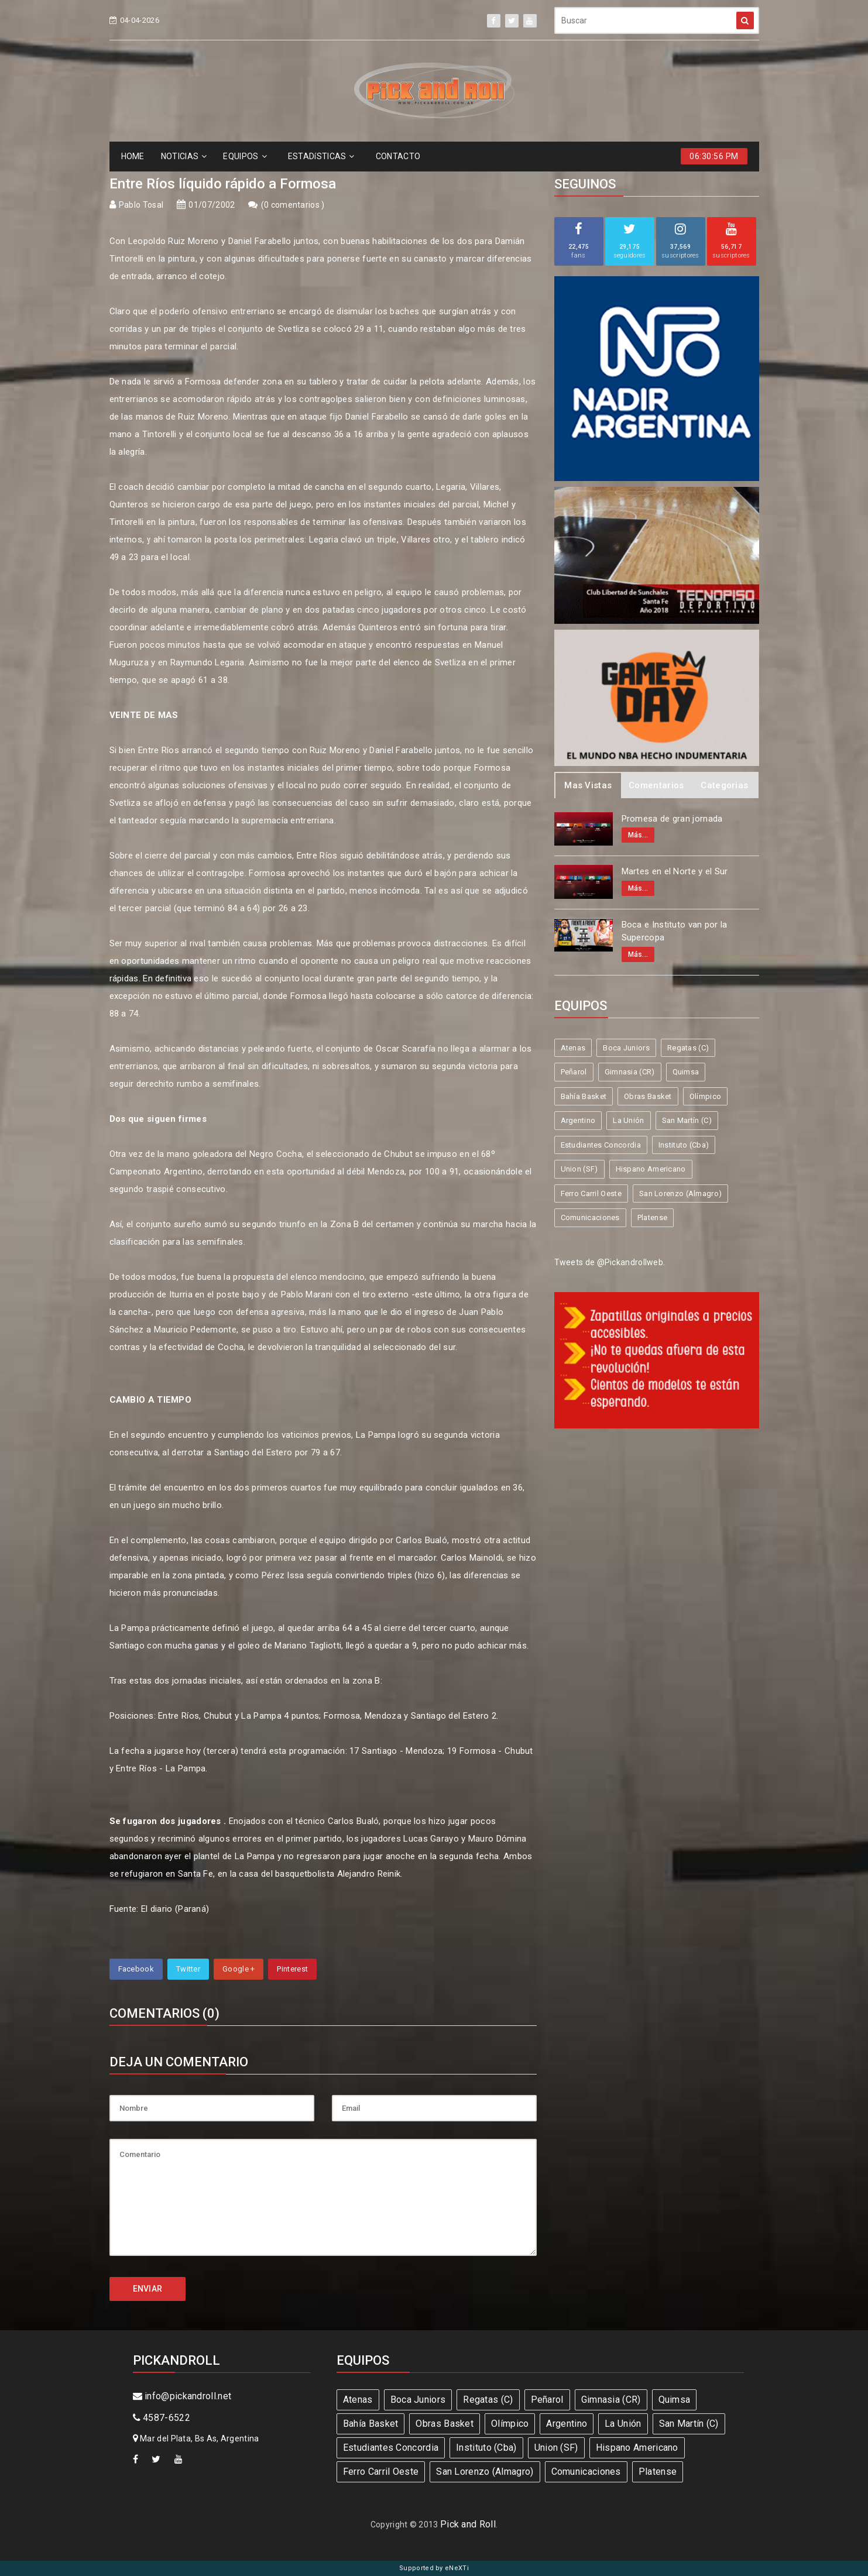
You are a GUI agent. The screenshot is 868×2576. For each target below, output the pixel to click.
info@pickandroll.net (182, 2396)
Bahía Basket (584, 1096)
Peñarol (574, 1071)
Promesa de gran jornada (672, 818)
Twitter (188, 1968)
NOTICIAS (184, 156)
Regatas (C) (688, 1047)
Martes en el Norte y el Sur (675, 871)
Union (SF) (579, 1169)
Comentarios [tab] (656, 785)
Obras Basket (648, 1096)
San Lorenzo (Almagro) (680, 1193)
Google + (238, 1968)
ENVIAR (148, 2288)
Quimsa (686, 1071)
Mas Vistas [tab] (588, 785)
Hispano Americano (651, 1169)
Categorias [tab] (724, 785)
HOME (133, 156)
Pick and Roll (468, 2524)
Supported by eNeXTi (434, 2568)
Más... (638, 835)
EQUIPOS (244, 156)
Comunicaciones (590, 1217)
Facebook (136, 1968)
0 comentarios (292, 204)
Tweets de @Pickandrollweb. (609, 1262)
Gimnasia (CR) (630, 1071)
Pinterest (292, 1968)
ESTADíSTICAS (321, 156)
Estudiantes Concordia (601, 1145)
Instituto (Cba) (683, 1145)
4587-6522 (161, 2417)
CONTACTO (398, 156)
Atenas (573, 1047)
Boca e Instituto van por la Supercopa (675, 931)
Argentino (578, 1120)
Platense (652, 1217)
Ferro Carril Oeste (591, 1193)
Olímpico (705, 1096)
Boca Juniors (626, 1047)
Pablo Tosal (141, 204)
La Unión (628, 1120)
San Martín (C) (687, 1120)
